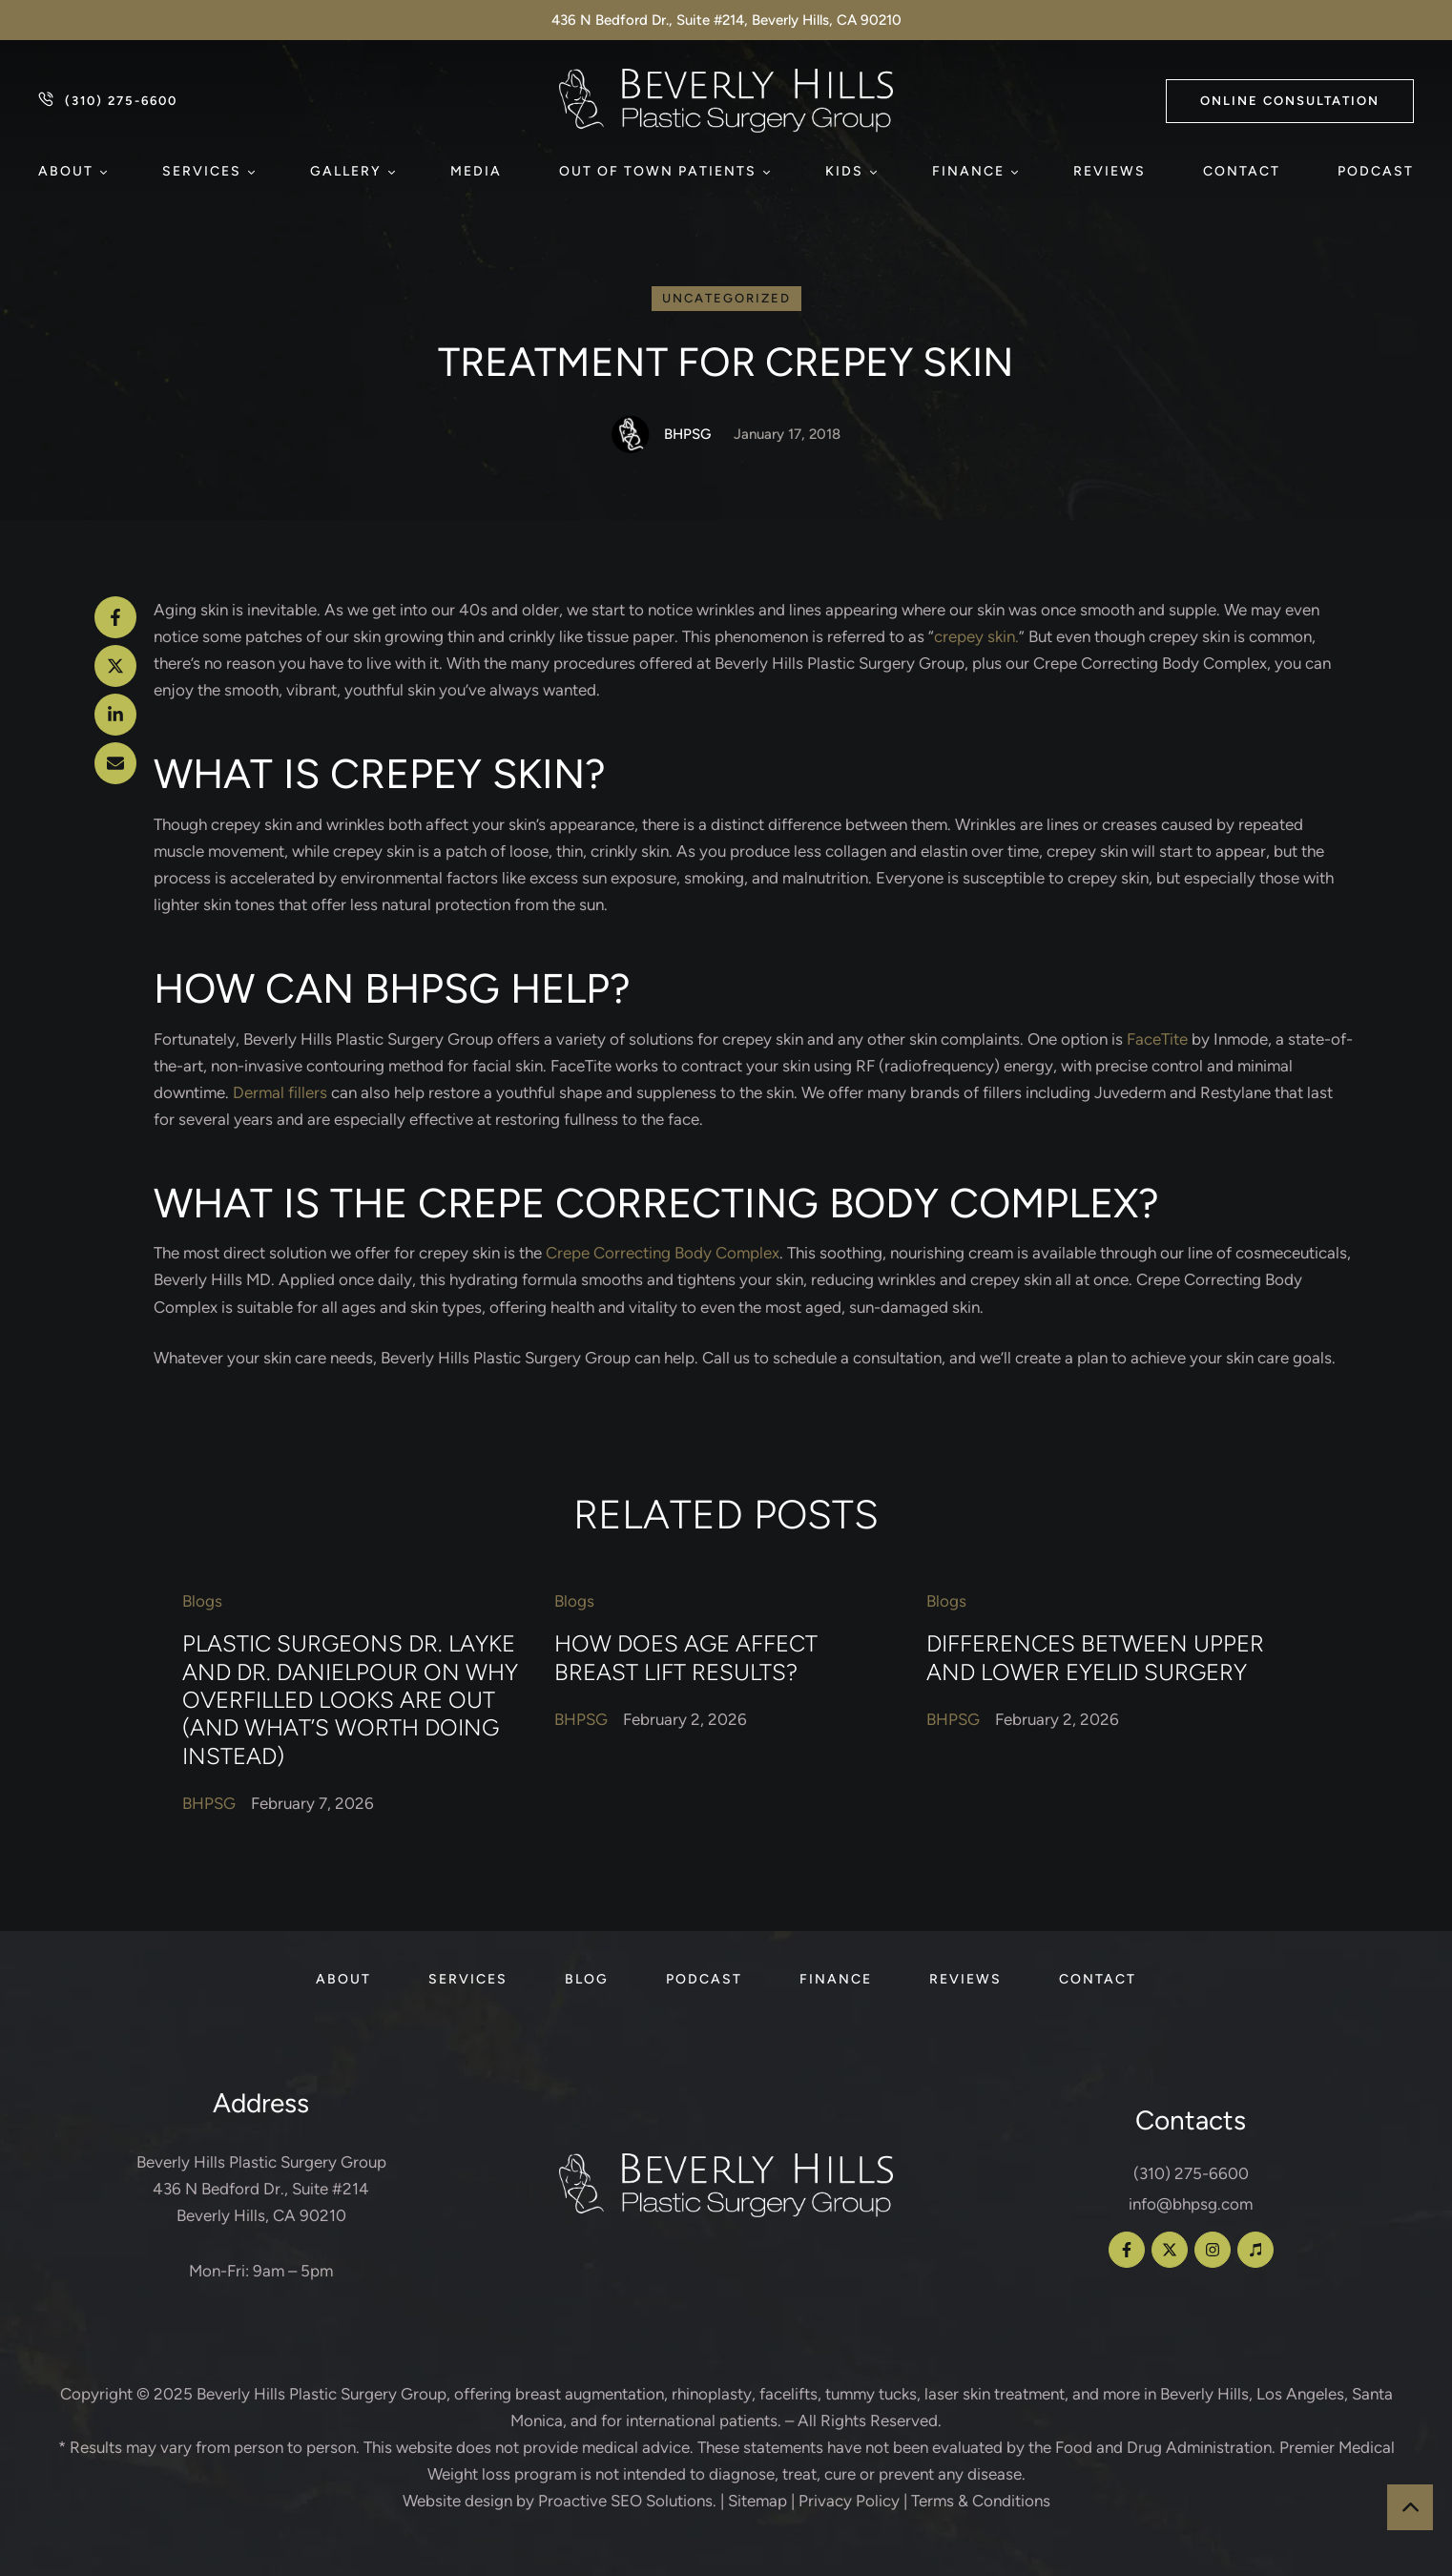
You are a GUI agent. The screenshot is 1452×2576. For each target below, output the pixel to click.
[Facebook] (115, 617)
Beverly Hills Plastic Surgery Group (321, 2393)
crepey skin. (976, 636)
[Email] (115, 763)
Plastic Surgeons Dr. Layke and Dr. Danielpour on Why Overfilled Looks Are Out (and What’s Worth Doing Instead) (350, 1701)
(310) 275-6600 (1191, 2173)
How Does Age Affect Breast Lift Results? (686, 1658)
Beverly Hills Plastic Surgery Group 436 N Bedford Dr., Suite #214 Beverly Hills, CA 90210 (261, 2188)
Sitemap (757, 2500)
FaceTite (1157, 1039)
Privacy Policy (849, 2500)
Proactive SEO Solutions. (627, 2500)
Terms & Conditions (980, 2500)
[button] (1290, 101)
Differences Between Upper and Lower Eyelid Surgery (1095, 1658)
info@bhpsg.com (1191, 2203)
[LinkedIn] (115, 715)
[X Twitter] (115, 666)
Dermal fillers (280, 1092)
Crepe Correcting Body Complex (662, 1252)
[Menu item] (71, 171)
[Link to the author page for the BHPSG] (631, 434)
